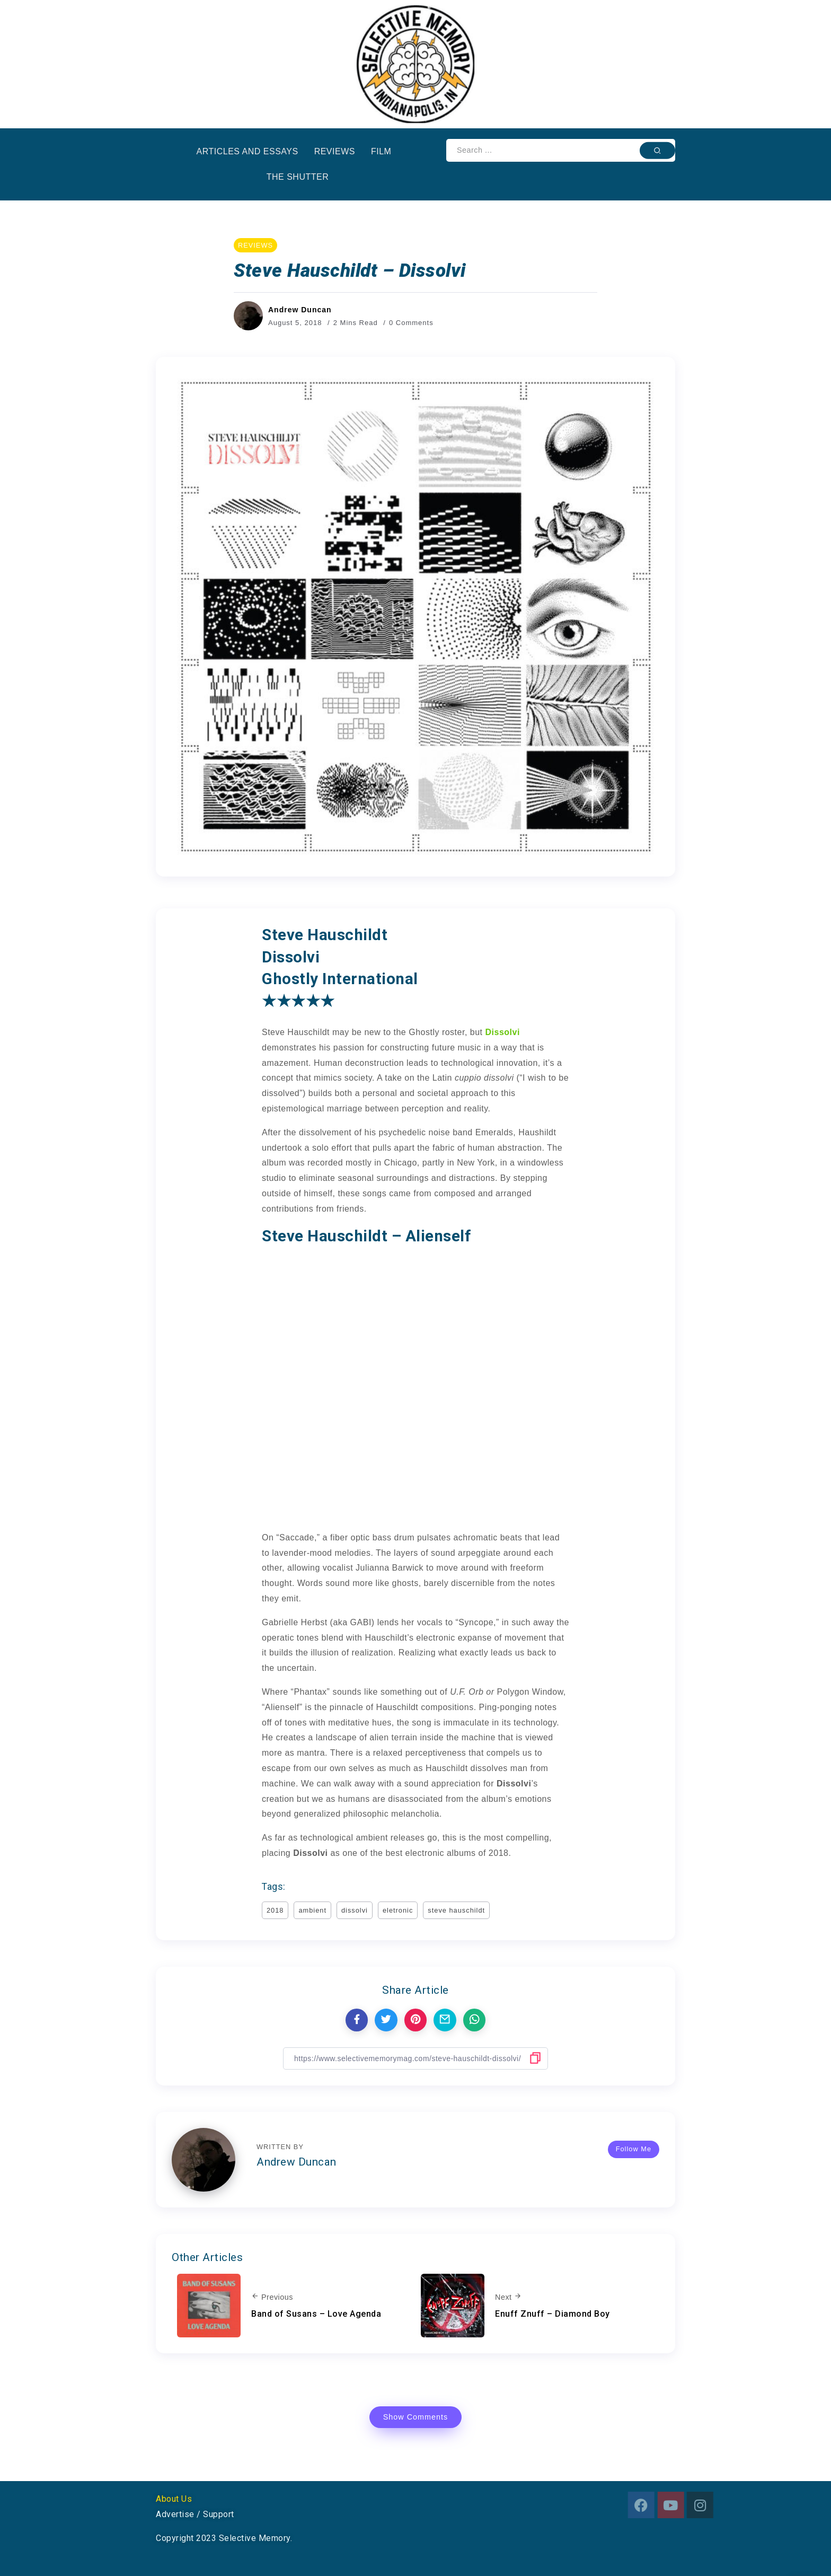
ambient (312, 1910)
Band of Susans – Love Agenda (316, 2314)
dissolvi (354, 1910)
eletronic (398, 1910)
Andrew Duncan (300, 309)
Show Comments (415, 2417)
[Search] (560, 150)
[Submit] (657, 150)
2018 (275, 1910)
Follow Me (633, 2149)
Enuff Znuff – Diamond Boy (552, 2314)
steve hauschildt (456, 1910)
